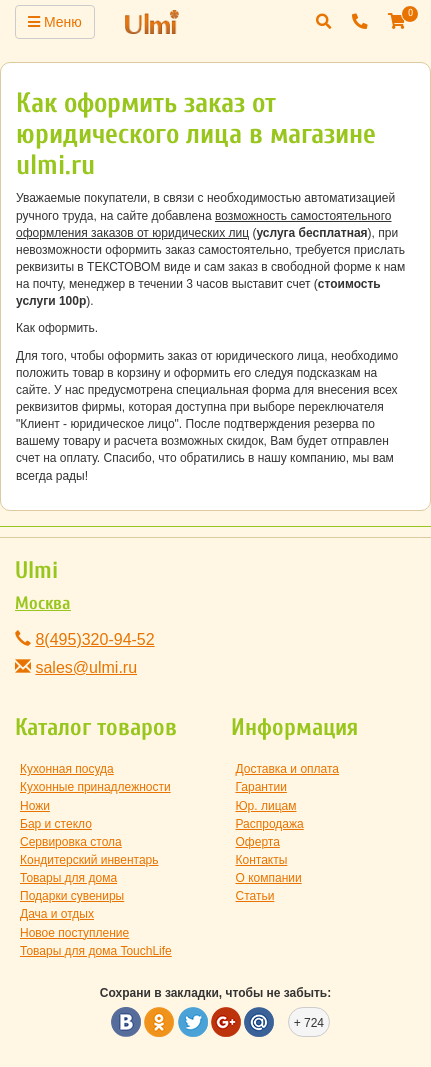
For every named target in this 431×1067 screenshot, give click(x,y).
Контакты (262, 860)
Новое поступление (74, 933)
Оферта (258, 842)
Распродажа (270, 824)
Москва (43, 603)
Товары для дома (68, 878)
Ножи (35, 806)
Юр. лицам (266, 806)
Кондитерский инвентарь (89, 860)
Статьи (255, 896)
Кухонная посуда (67, 769)
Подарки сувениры (72, 896)
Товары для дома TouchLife (96, 951)
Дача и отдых (57, 914)
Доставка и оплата (288, 769)
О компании (269, 878)
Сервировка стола (71, 842)
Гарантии (261, 787)
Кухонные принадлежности (95, 787)
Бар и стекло (56, 824)
